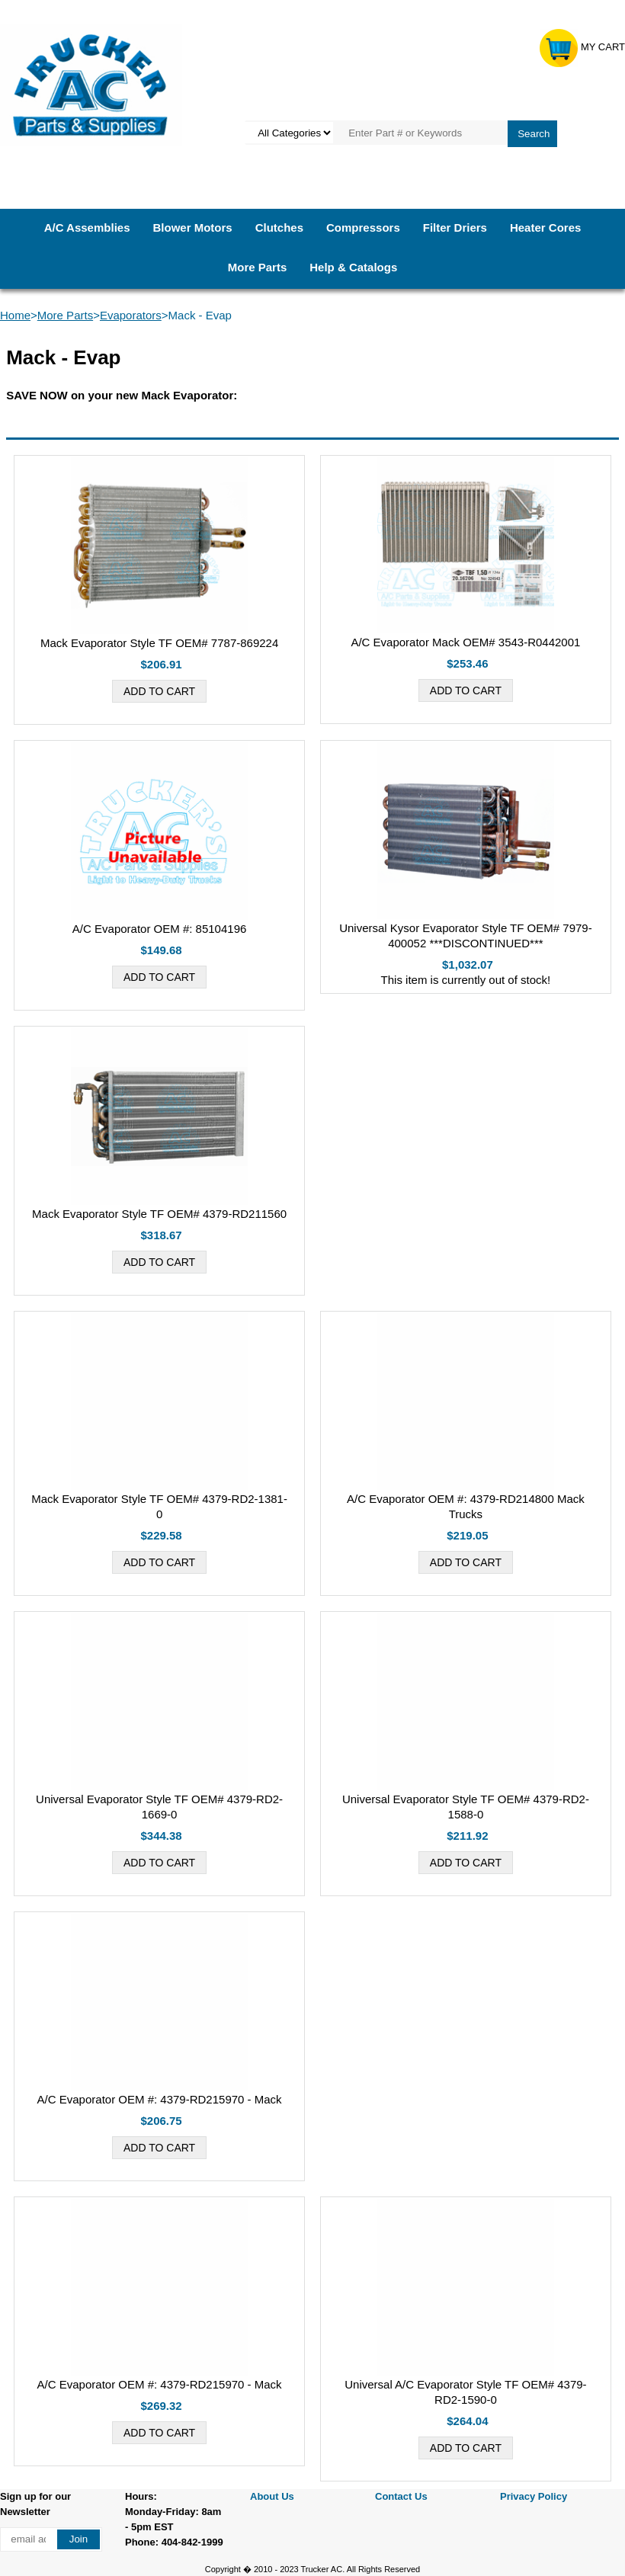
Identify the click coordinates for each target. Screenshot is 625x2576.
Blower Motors (192, 227)
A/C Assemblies (87, 227)
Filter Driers (455, 227)
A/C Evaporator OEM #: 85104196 (159, 928)
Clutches (279, 227)
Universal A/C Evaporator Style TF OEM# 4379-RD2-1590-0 (465, 2392)
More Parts (257, 267)
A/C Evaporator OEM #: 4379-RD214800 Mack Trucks (466, 1506)
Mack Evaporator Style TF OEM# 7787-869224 (159, 642)
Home (15, 315)
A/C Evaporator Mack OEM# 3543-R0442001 (465, 642)
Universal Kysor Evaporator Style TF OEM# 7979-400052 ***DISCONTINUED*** (465, 935)
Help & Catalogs (353, 267)
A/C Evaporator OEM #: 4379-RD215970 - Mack (159, 2099)
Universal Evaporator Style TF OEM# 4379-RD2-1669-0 (159, 1807)
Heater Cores (545, 227)
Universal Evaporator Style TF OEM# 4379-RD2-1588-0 (465, 1807)
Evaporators (131, 315)
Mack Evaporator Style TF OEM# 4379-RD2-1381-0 (159, 1506)
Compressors (363, 227)
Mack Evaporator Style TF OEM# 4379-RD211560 (159, 1213)
